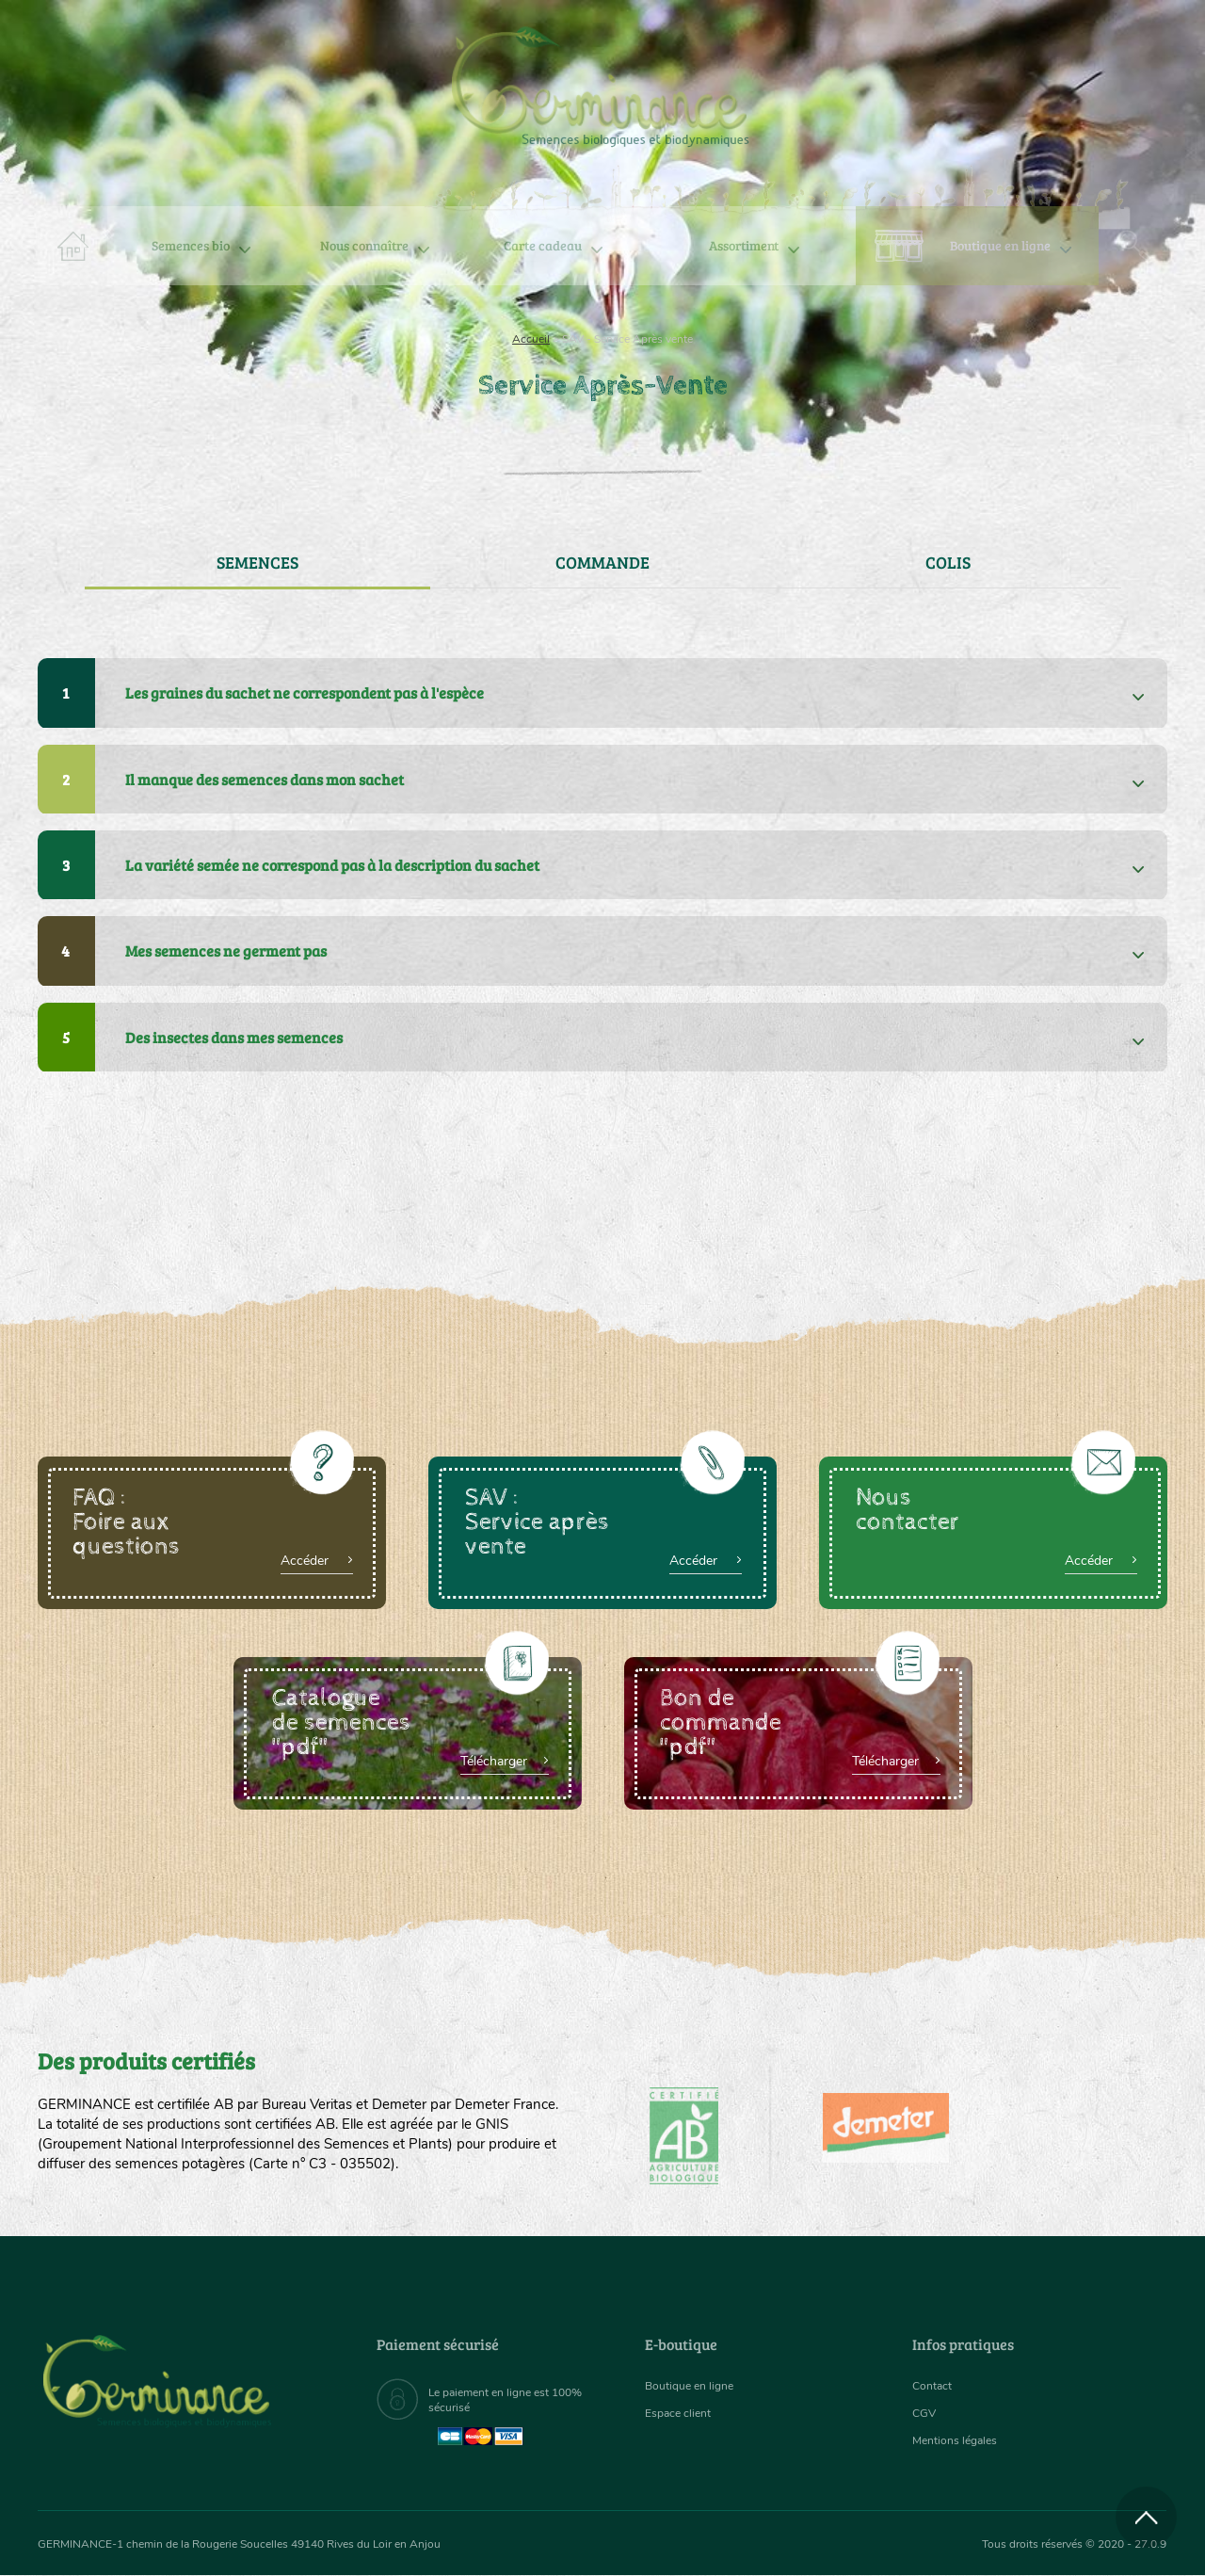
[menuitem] (1079, 36)
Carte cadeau (542, 244)
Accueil (531, 338)
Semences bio (191, 244)
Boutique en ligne (1000, 244)
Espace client (683, 2414)
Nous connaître (364, 244)
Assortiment (744, 244)
